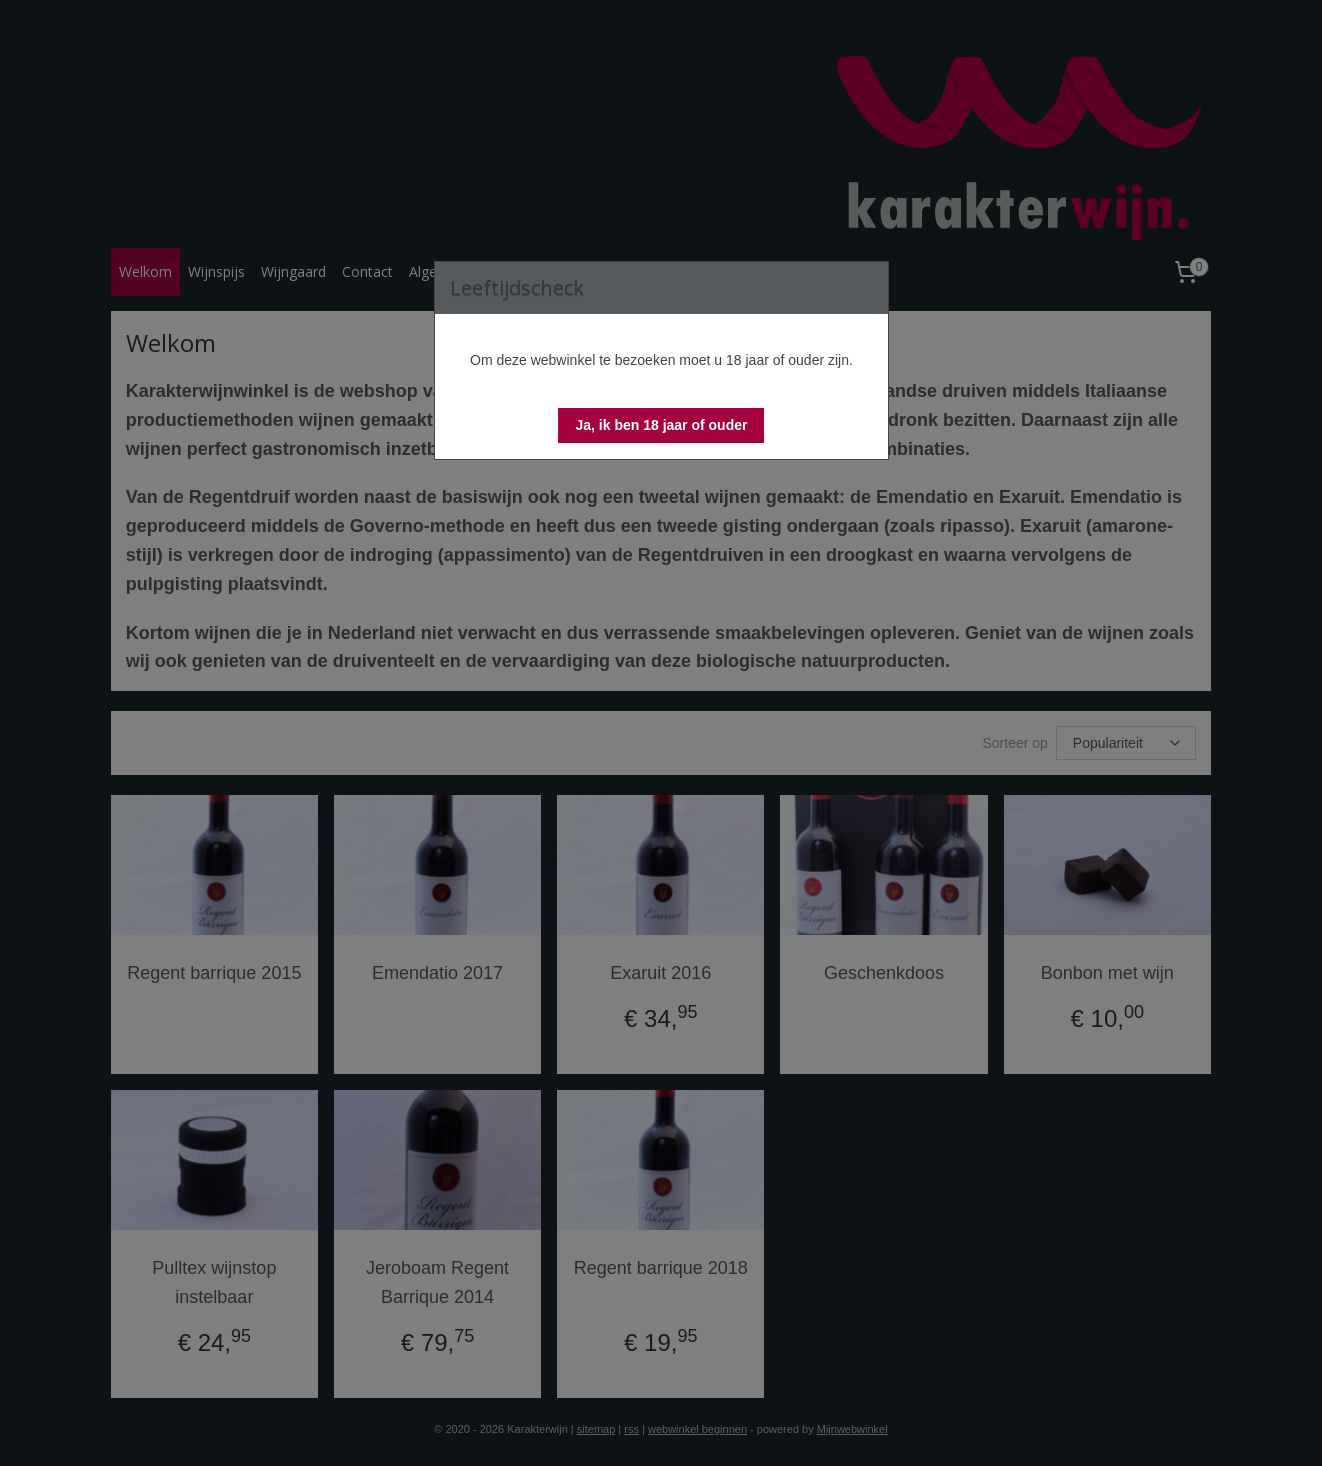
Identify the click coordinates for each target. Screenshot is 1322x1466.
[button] (661, 425)
